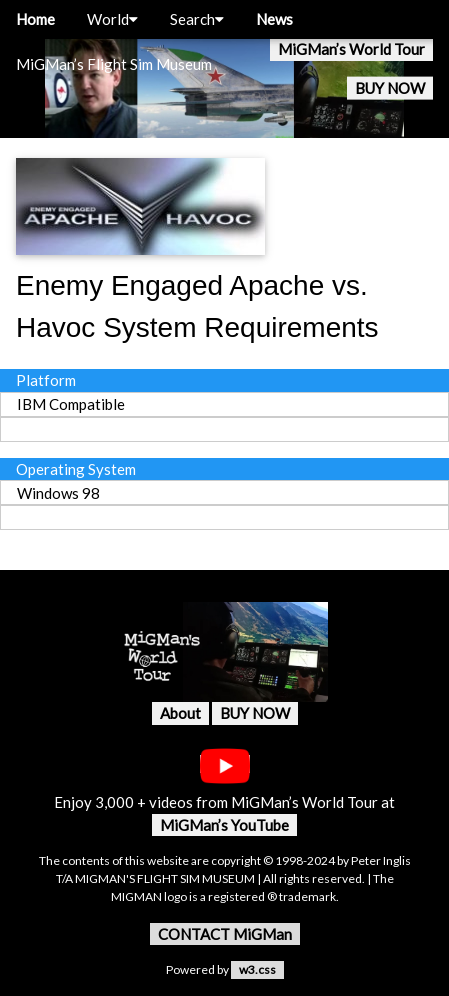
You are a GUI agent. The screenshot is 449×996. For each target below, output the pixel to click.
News (274, 19)
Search (197, 19)
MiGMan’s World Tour (351, 49)
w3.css (257, 969)
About (180, 713)
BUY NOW (390, 88)
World (112, 19)
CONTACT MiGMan (225, 934)
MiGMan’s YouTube (224, 825)
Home (35, 19)
